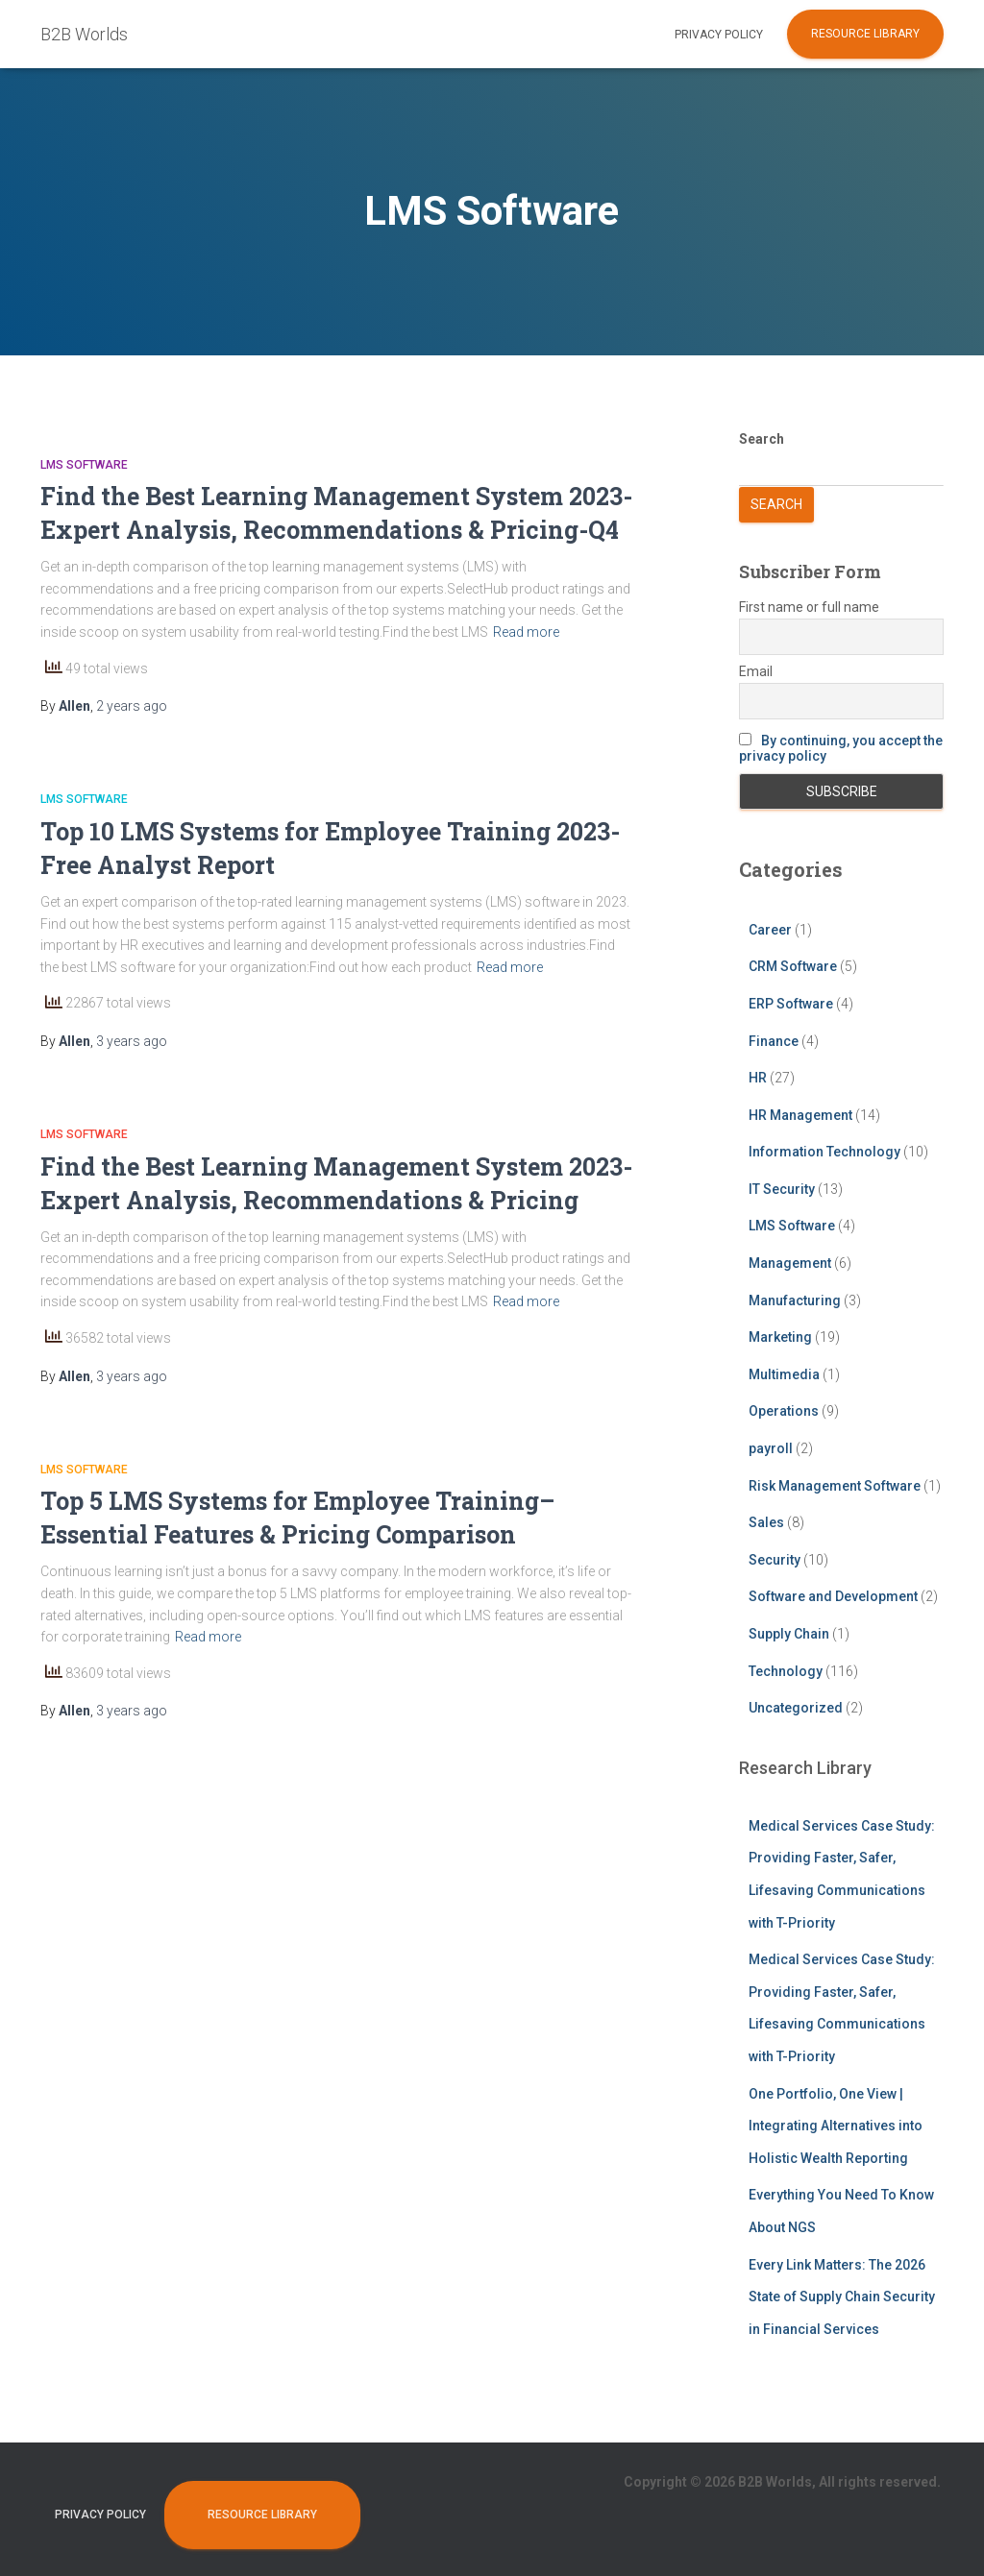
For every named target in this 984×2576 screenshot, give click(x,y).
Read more (526, 632)
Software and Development (833, 1596)
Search (761, 439)
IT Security (782, 1189)
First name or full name (809, 607)
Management (790, 1263)
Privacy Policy (719, 34)
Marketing (780, 1337)
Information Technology (824, 1151)
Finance (774, 1041)
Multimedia (784, 1374)
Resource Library (865, 33)
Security (774, 1559)
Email (756, 671)
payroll (771, 1448)
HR (758, 1077)
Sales (766, 1522)
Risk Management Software (835, 1486)
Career (770, 929)
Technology (786, 1671)
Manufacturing (795, 1300)
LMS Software (84, 465)
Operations (784, 1411)
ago (131, 706)
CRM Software (793, 966)
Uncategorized (796, 1707)
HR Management (800, 1115)
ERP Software (791, 1003)
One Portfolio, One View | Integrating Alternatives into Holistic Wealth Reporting (835, 2126)
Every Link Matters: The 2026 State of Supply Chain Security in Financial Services (842, 2297)
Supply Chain (789, 1633)
